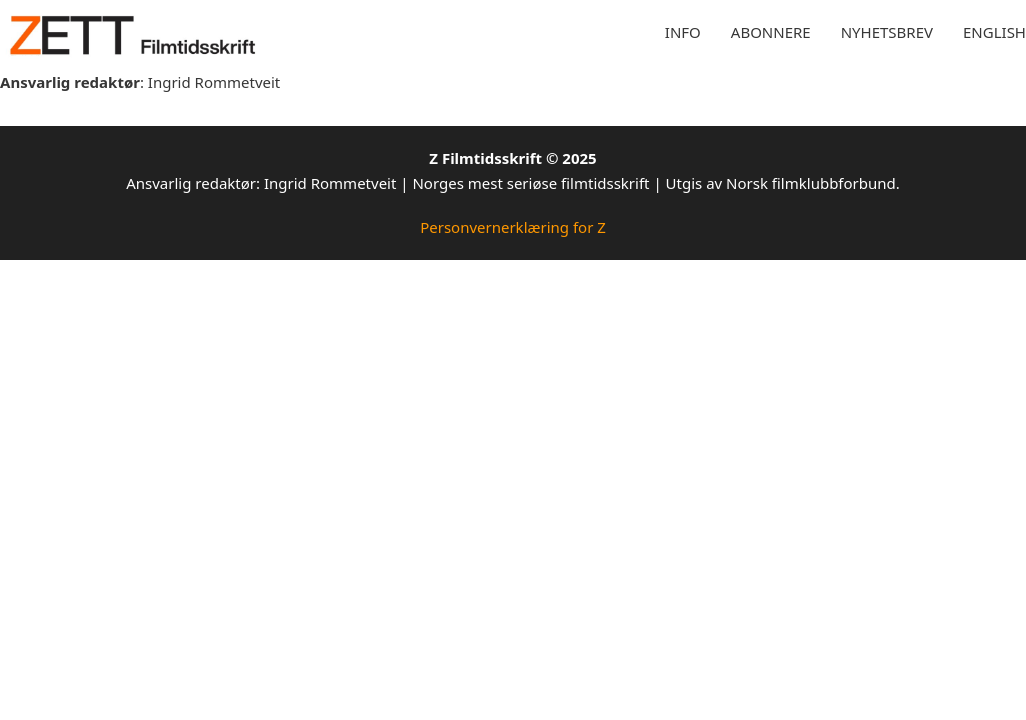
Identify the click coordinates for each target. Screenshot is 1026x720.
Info (683, 32)
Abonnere (771, 32)
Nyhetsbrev (887, 32)
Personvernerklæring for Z (513, 227)
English (994, 32)
